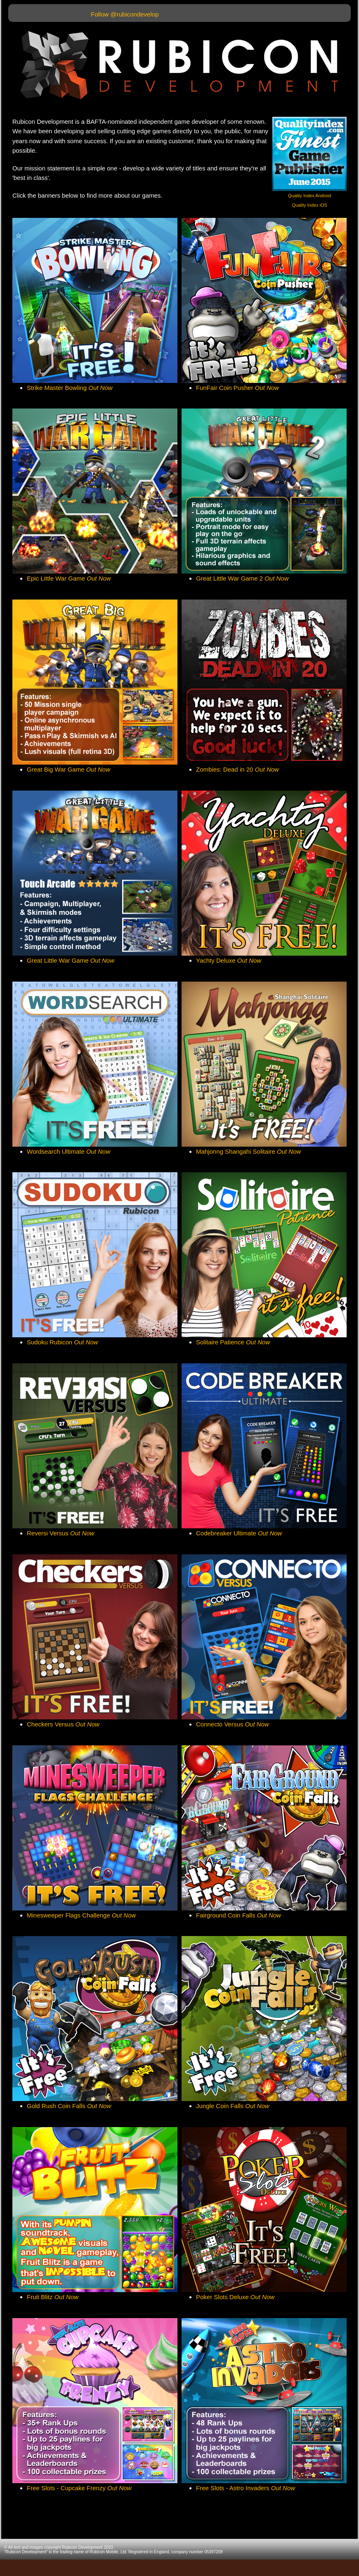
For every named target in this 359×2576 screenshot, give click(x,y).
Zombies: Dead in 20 (237, 769)
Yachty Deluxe (228, 960)
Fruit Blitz (52, 2296)
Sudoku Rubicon (62, 1342)
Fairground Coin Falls (238, 1915)
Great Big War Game (68, 769)
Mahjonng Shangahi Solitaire (248, 1151)
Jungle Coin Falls (232, 2105)
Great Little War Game (70, 960)
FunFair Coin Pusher (237, 387)
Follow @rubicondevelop (124, 14)
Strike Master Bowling (70, 387)
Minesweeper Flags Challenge (81, 1915)
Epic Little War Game (69, 578)
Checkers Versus (63, 1724)
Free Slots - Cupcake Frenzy (79, 2487)
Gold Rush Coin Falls (69, 2105)
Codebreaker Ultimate (239, 1533)
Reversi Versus (60, 1533)
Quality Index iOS (309, 205)
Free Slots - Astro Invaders (245, 2487)
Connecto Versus (232, 1724)
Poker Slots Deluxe (235, 2296)
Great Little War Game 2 (242, 578)
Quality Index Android (309, 195)
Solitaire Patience (233, 1342)
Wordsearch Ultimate (68, 1151)
